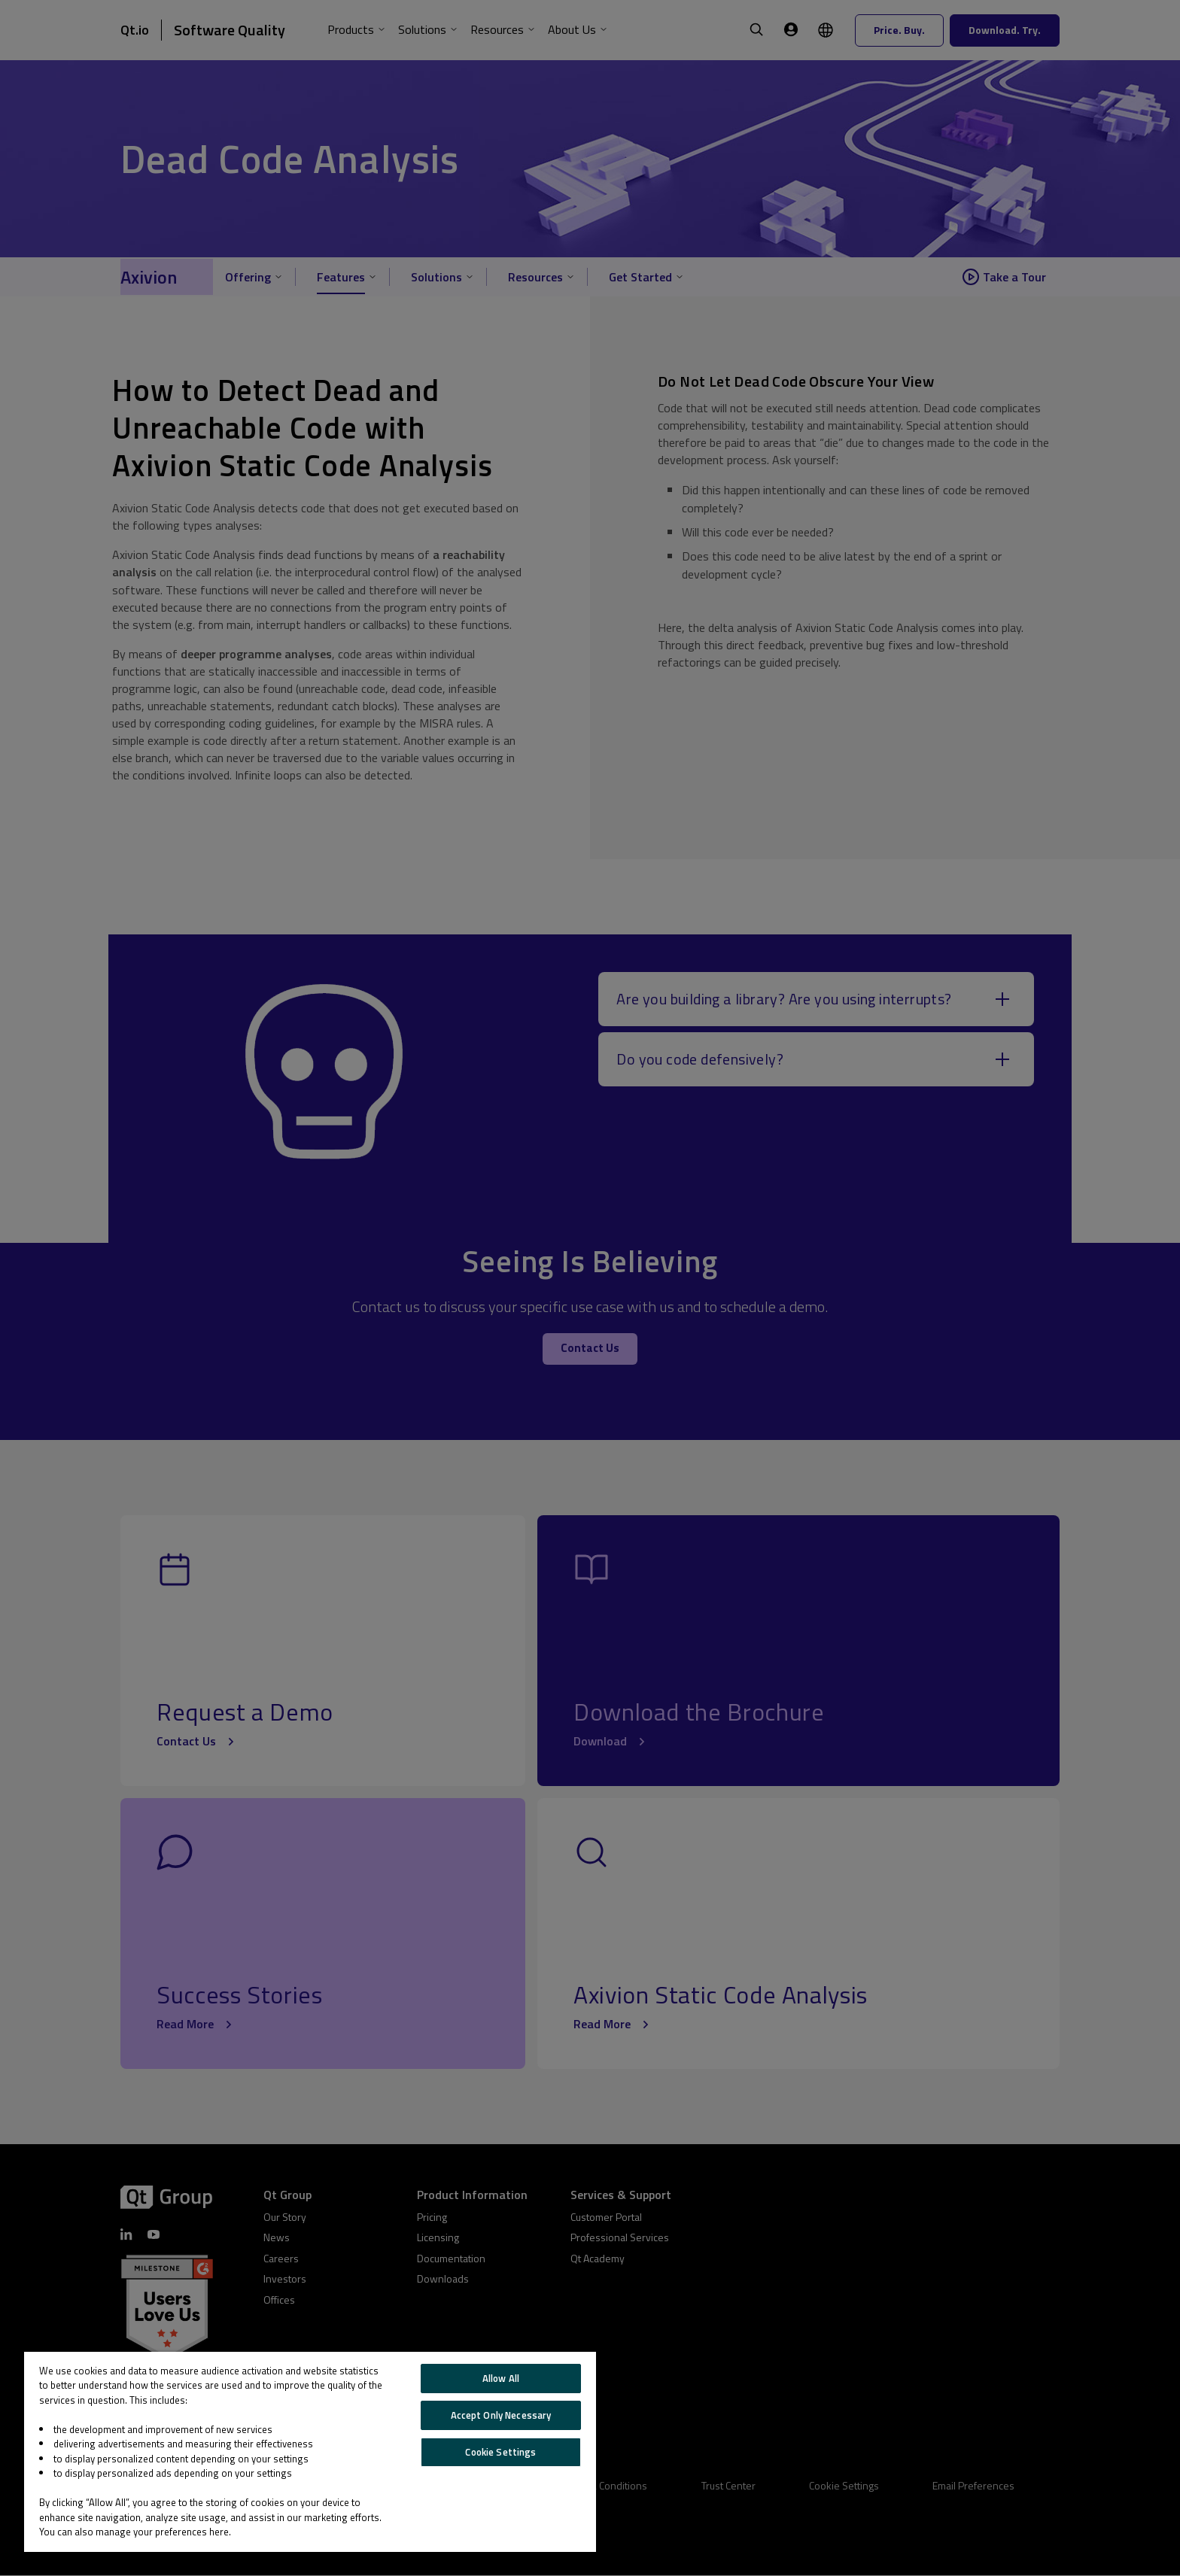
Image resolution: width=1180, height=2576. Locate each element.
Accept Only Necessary (501, 2415)
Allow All (500, 2378)
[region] (310, 2452)
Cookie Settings (500, 2451)
